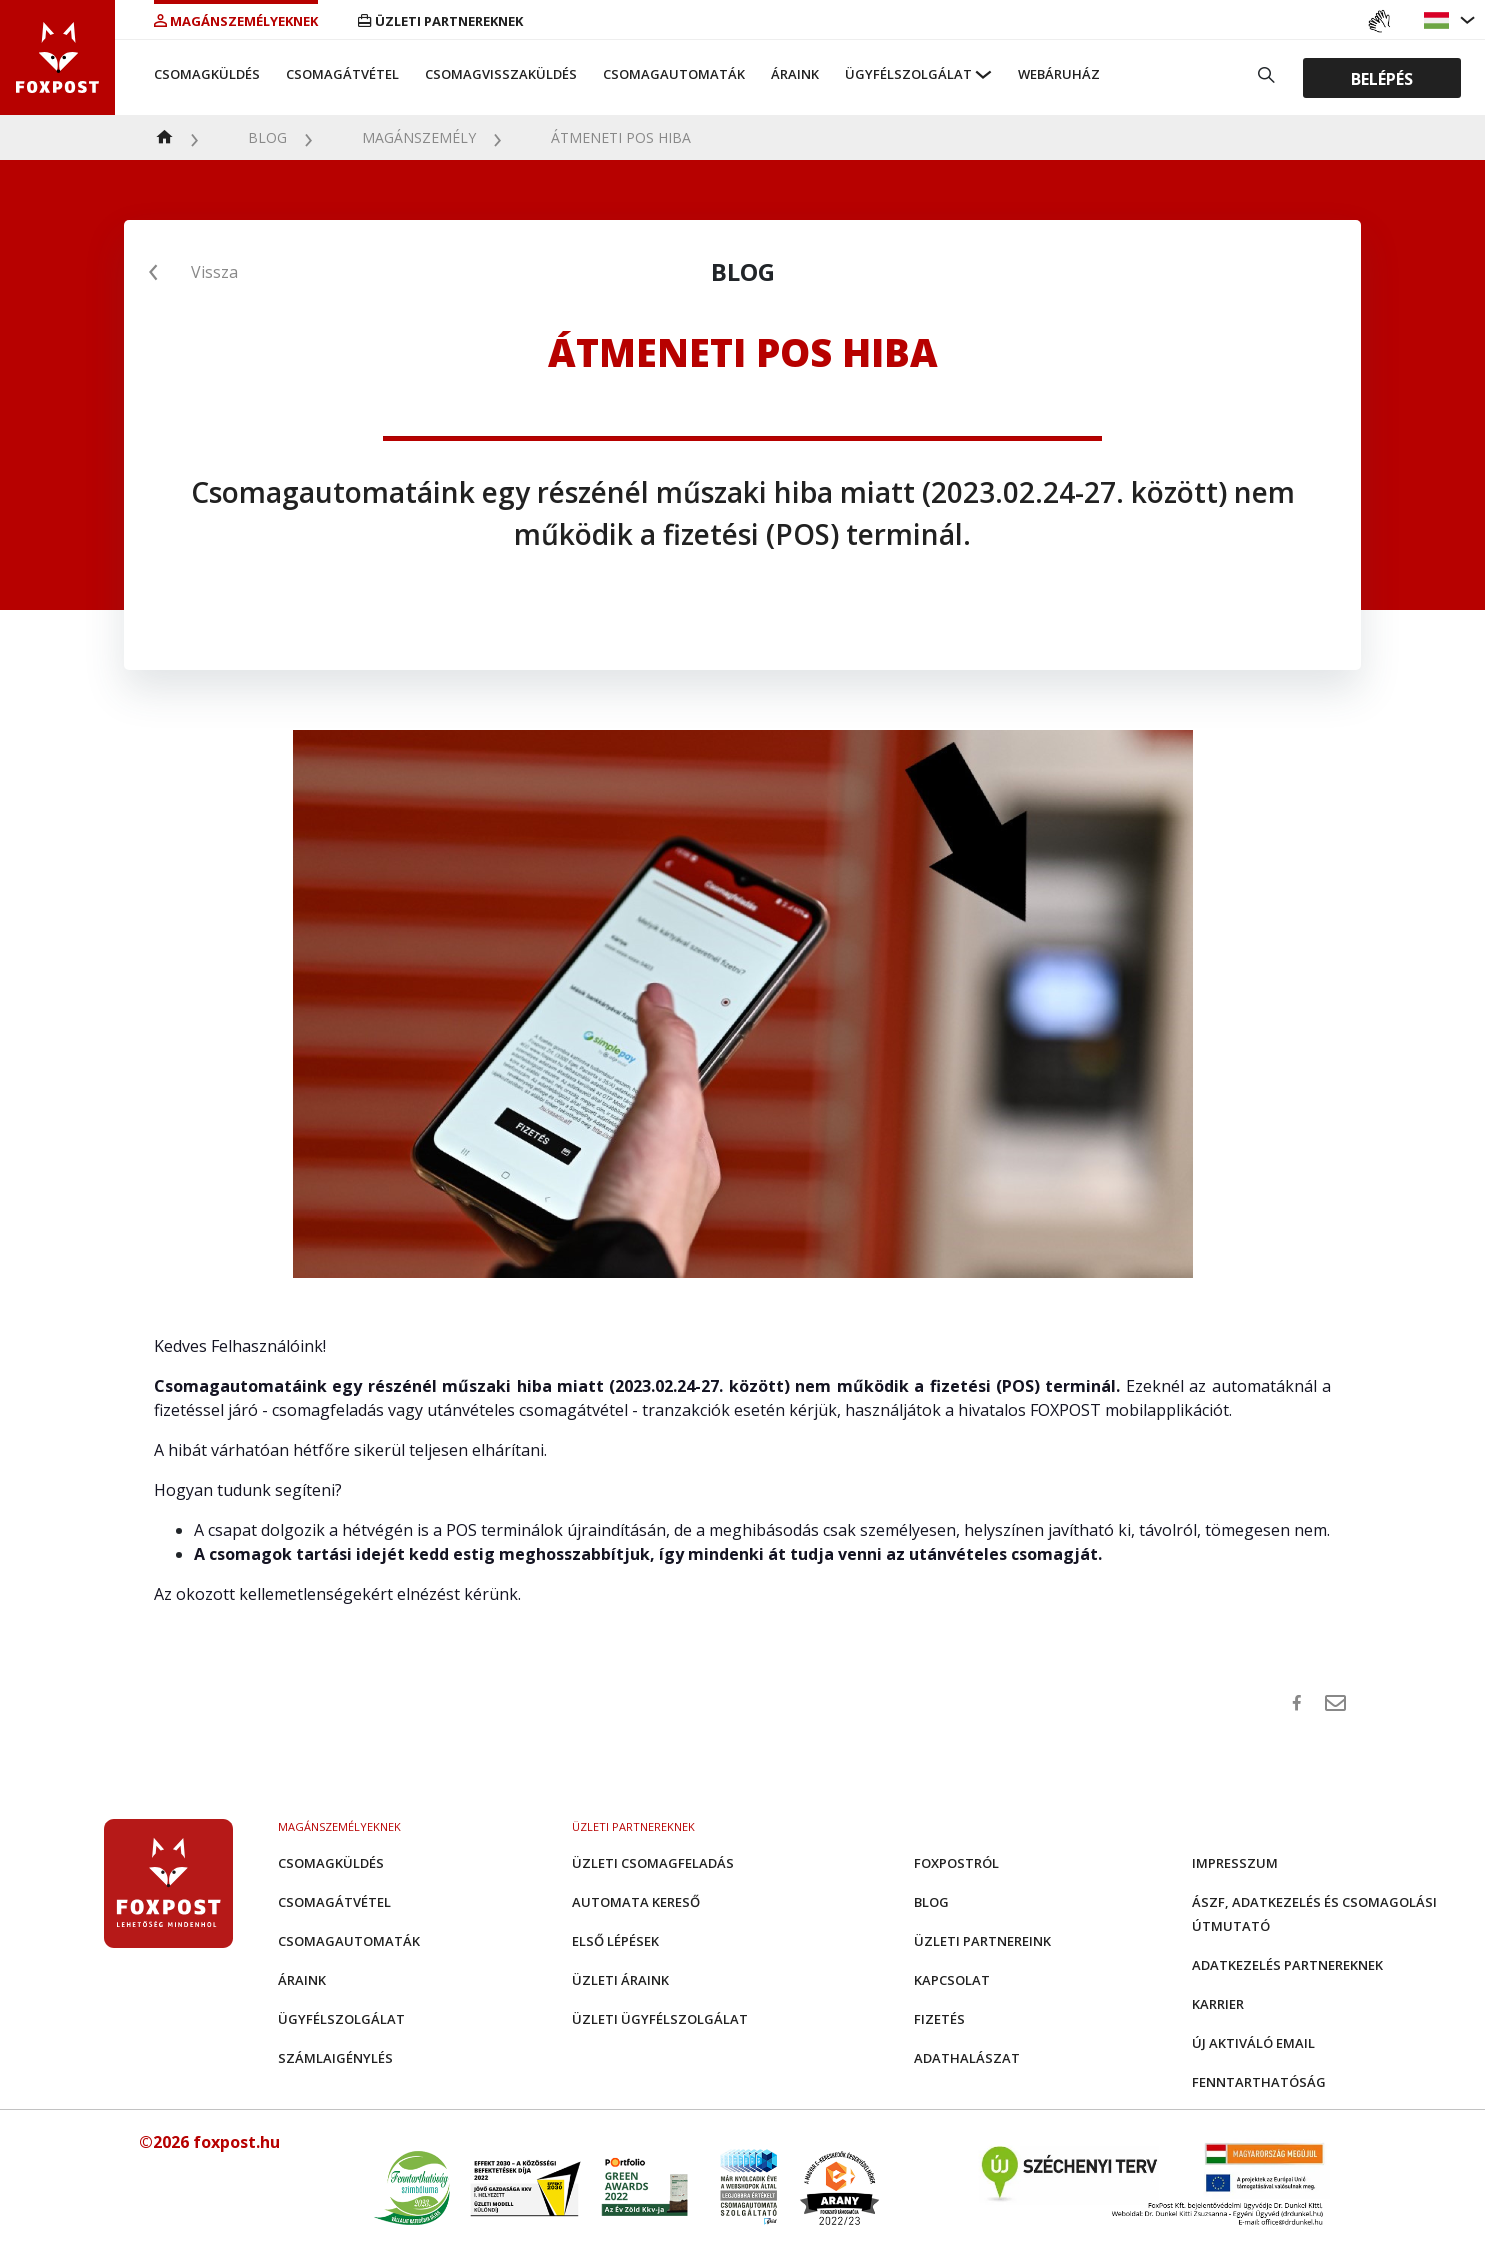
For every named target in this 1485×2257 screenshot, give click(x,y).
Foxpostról (956, 1863)
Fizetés (939, 2019)
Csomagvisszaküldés (501, 74)
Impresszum (1235, 1863)
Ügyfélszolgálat (908, 74)
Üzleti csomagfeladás (653, 1863)
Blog (267, 137)
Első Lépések (615, 1941)
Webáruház (1059, 74)
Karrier (1218, 2004)
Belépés (1382, 78)
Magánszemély (419, 137)
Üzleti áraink (620, 1980)
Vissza (214, 272)
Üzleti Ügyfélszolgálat (660, 2019)
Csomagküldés (207, 74)
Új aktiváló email (1253, 2043)
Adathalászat (967, 2058)
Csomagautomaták (674, 74)
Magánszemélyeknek (236, 21)
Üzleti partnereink (982, 1941)
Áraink (795, 74)
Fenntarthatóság (1259, 2082)
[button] (1439, 20)
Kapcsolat (952, 1980)
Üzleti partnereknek (440, 21)
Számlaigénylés (335, 2058)
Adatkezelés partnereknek (1287, 1965)
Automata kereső (636, 1902)
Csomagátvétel (342, 74)
